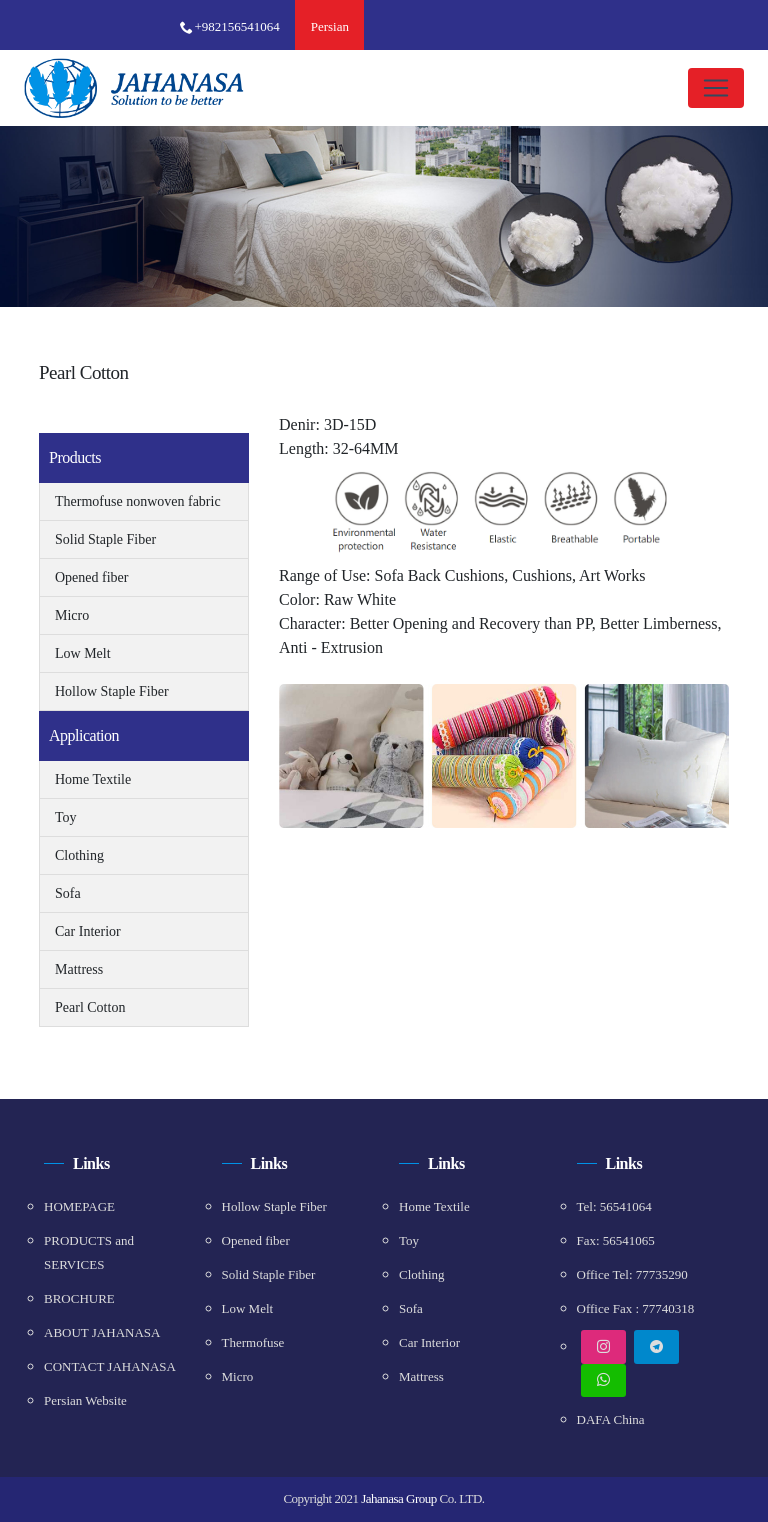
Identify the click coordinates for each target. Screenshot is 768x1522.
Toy (66, 817)
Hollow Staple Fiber (112, 691)
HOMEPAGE (79, 1206)
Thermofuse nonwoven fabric (138, 501)
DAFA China (611, 1419)
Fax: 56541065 (616, 1240)
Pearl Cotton (90, 1007)
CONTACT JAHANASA (110, 1366)
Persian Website (85, 1400)
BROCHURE (79, 1298)
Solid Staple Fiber (105, 539)
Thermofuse (253, 1342)
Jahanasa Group (399, 1498)
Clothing (79, 855)
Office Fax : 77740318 (636, 1308)
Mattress (79, 969)
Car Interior (88, 931)
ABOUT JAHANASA (102, 1332)
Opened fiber (91, 577)
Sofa (68, 893)
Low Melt (83, 653)
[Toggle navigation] (716, 88)
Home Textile (93, 779)
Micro (72, 615)
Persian (330, 26)
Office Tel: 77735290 (632, 1274)
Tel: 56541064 (614, 1206)
